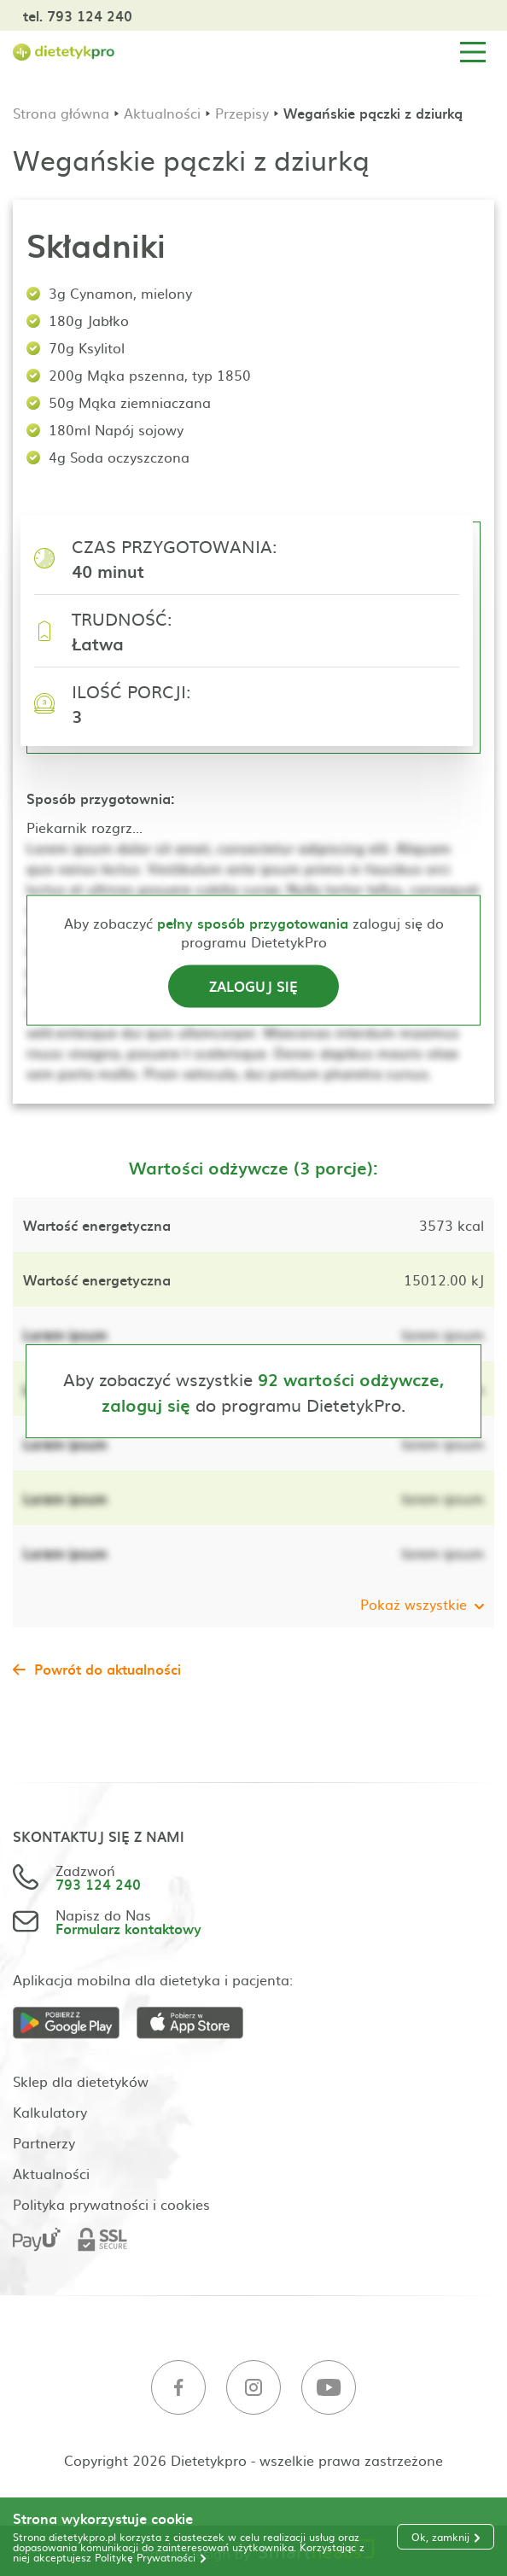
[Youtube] (328, 2388)
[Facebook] (178, 2388)
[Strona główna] (64, 52)
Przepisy (242, 112)
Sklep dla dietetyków (81, 2081)
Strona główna (61, 112)
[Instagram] (253, 2388)
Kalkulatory (50, 2111)
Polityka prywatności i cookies (111, 2204)
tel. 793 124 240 (77, 15)
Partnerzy (44, 2142)
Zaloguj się (253, 985)
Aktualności (162, 112)
